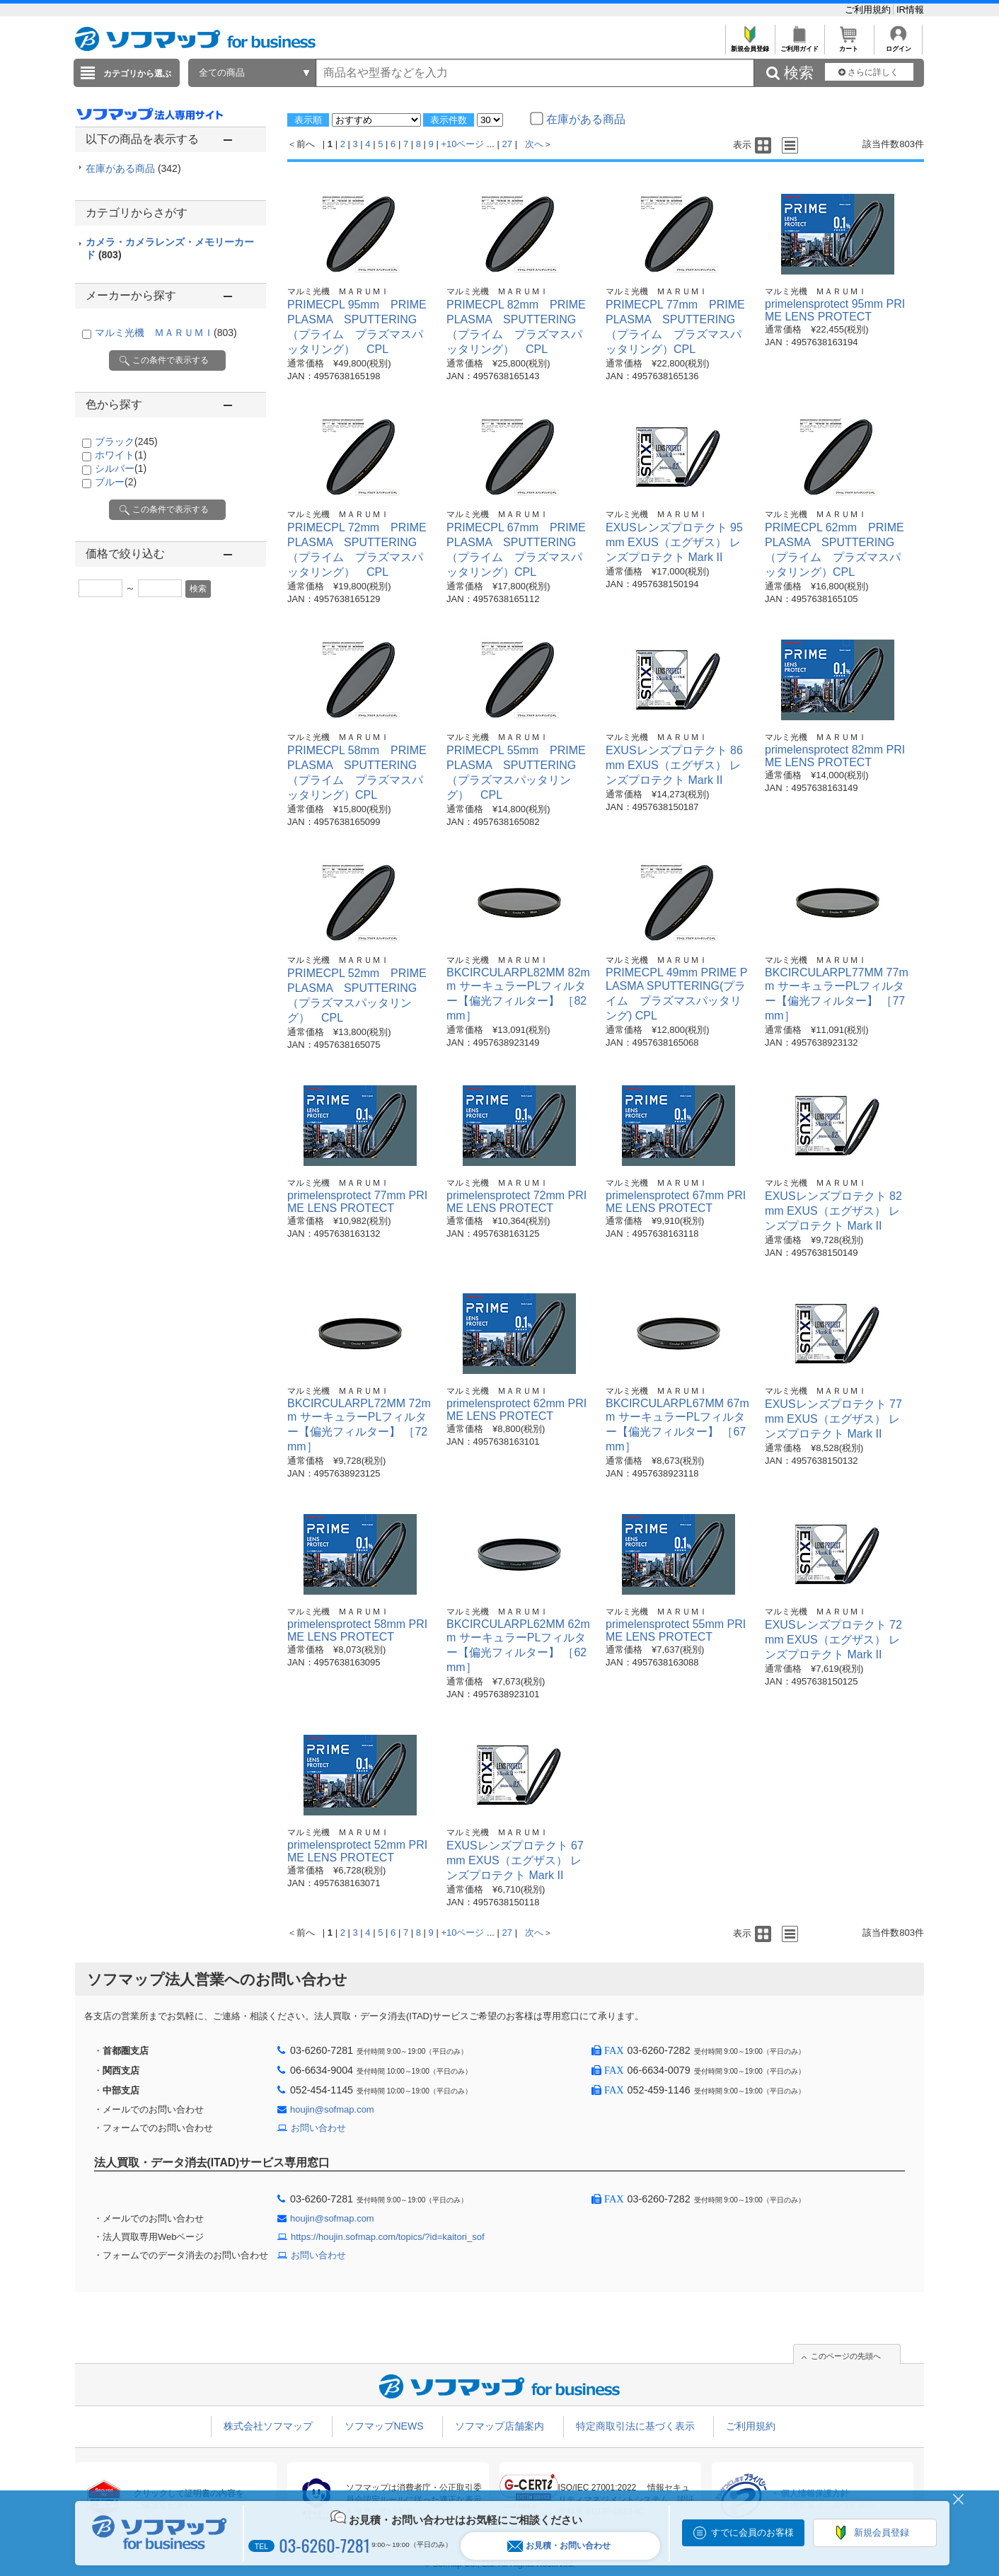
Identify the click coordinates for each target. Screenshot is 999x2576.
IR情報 (910, 9)
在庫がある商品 (133, 168)
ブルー (116, 481)
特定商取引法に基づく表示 (635, 2426)
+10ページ (462, 144)
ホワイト (120, 455)
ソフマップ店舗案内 (499, 2426)
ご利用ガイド (799, 44)
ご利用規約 (869, 9)
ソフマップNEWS (384, 2426)
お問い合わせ (318, 2127)
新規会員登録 (750, 44)
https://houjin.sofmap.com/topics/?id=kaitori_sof (388, 2236)
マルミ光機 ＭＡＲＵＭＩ (166, 332)
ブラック (126, 441)
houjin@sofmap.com (332, 2109)
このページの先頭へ (846, 2356)
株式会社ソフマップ (268, 2426)
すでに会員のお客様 (752, 2532)
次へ (534, 144)
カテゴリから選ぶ (137, 74)
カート (849, 44)
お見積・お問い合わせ (559, 2546)
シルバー (120, 468)
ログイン (898, 44)
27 (507, 144)
